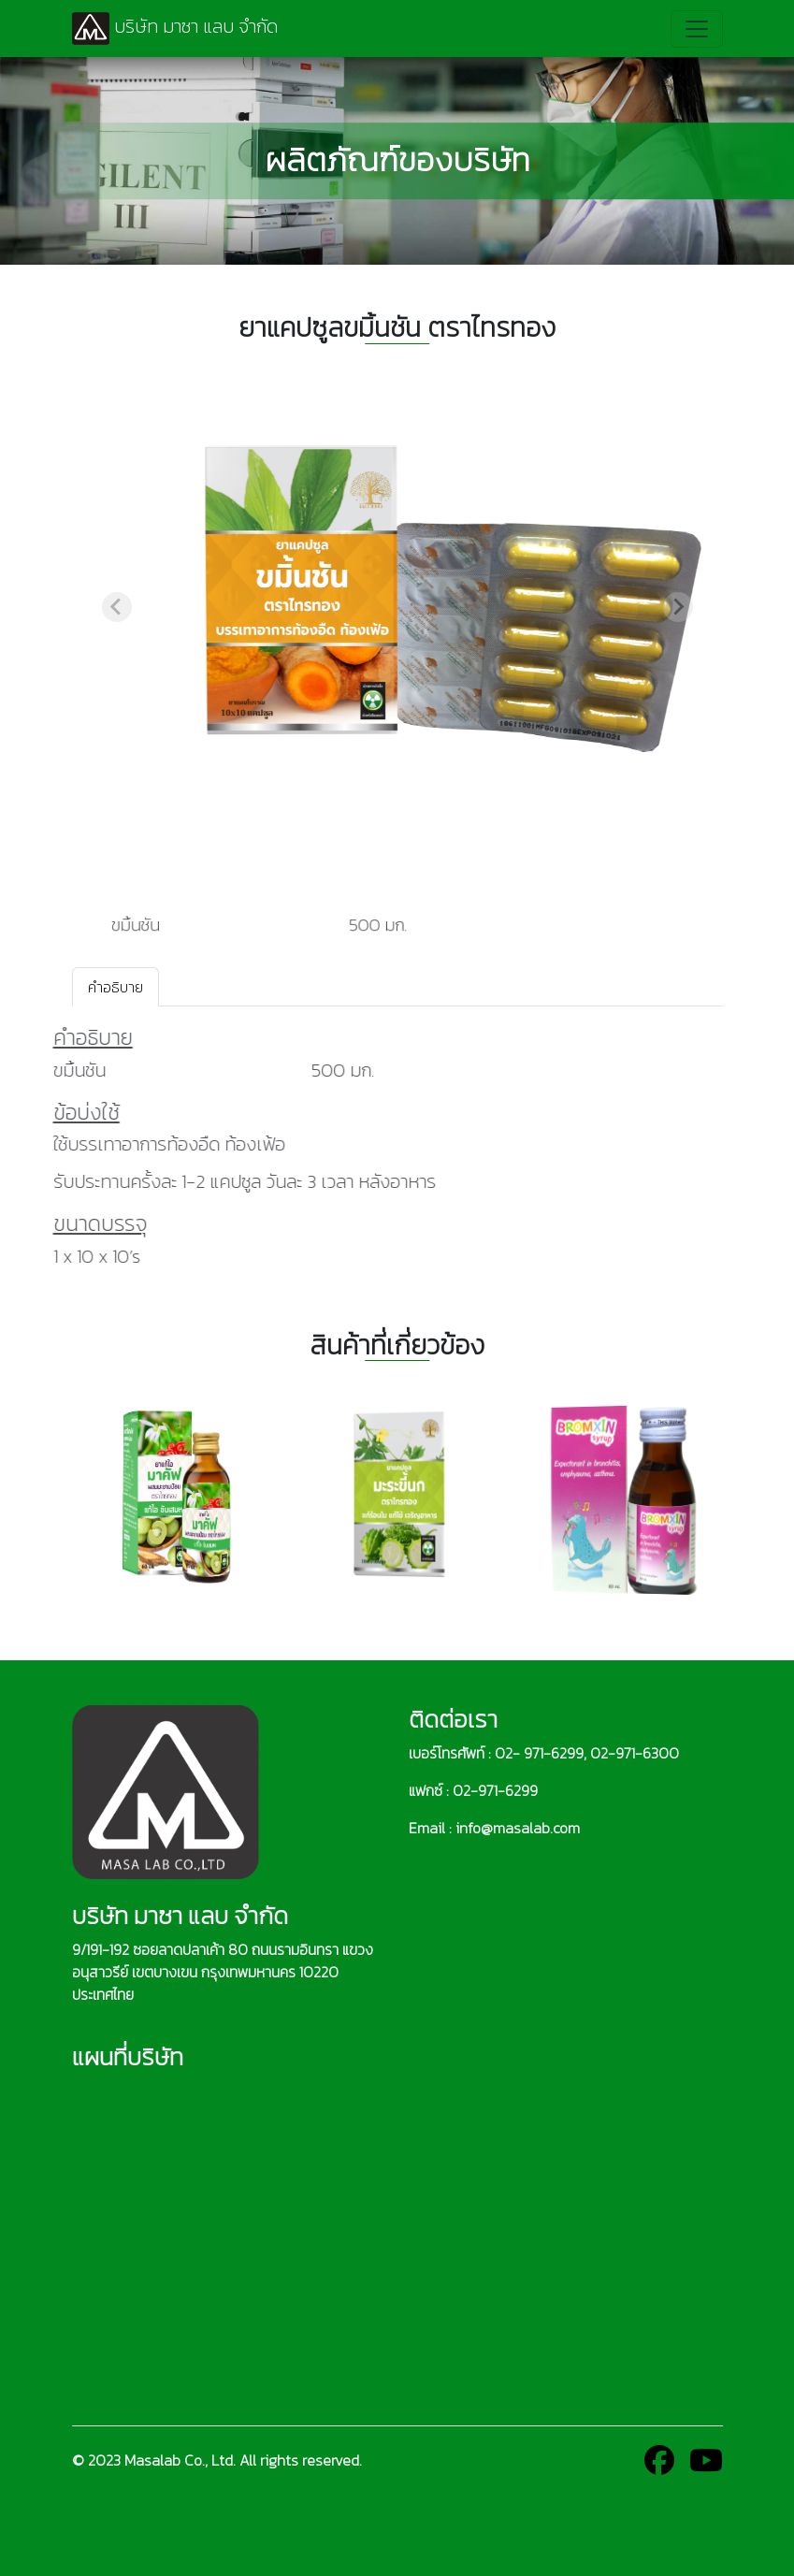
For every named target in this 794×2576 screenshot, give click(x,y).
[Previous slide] (117, 607)
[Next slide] (678, 607)
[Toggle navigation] (697, 29)
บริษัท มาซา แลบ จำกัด (175, 28)
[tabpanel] (397, 1146)
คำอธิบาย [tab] (115, 987)
